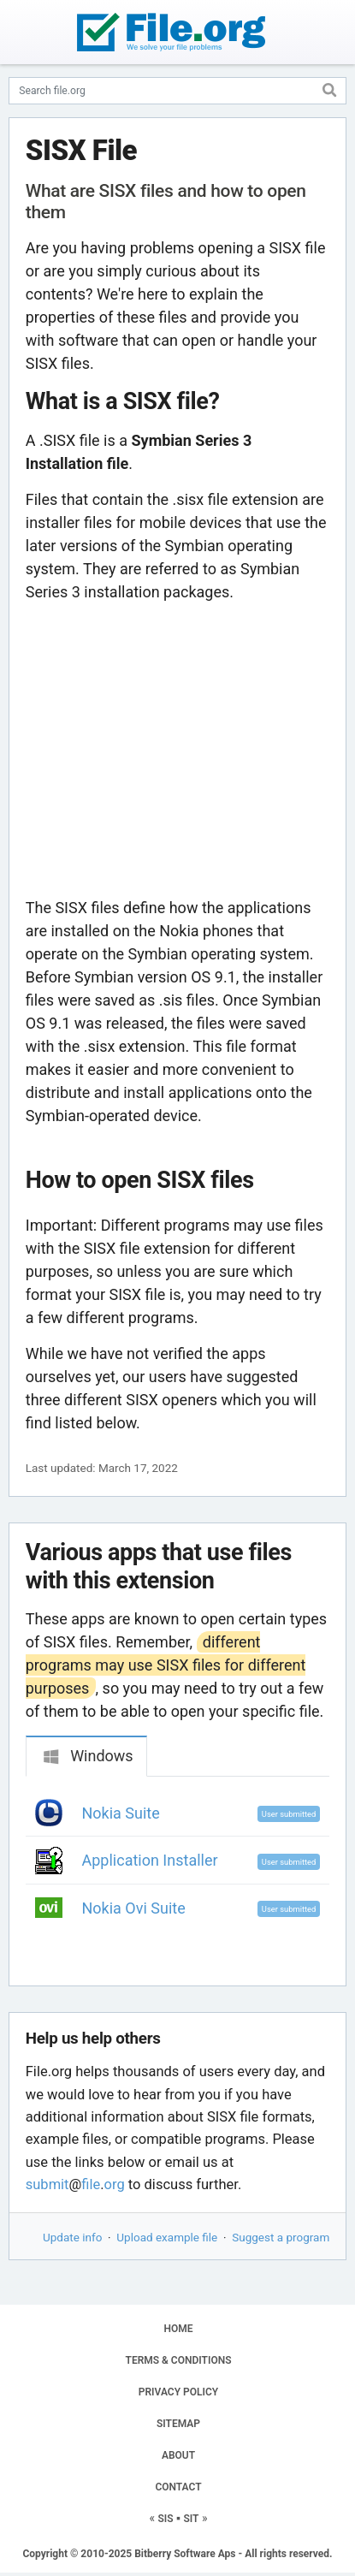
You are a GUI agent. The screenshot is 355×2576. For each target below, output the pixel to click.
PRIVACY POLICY (178, 2392)
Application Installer (150, 1860)
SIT (191, 2519)
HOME (177, 2329)
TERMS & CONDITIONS (179, 2360)
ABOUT (178, 2455)
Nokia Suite (121, 1813)
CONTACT (178, 2487)
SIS (165, 2519)
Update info (72, 2237)
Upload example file (166, 2237)
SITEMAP (178, 2424)
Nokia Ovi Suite (134, 1908)
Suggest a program (280, 2237)
